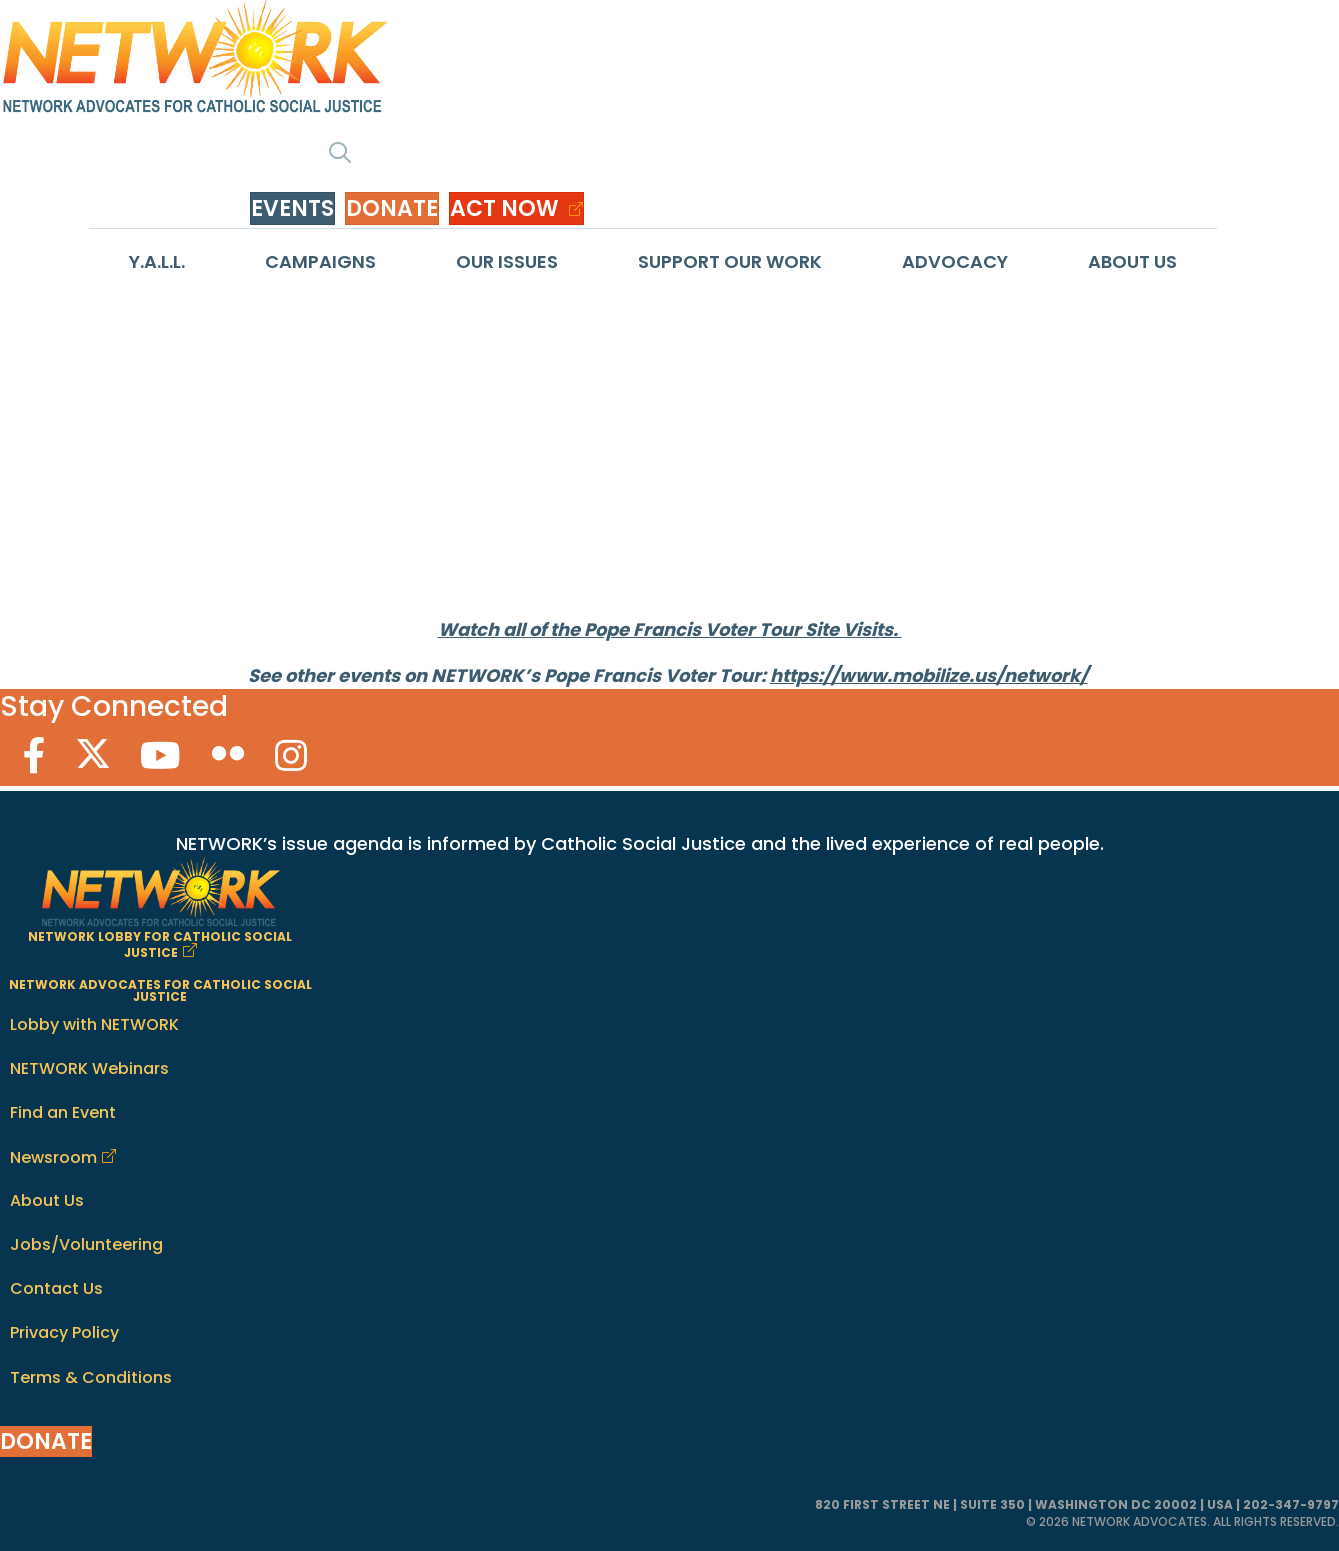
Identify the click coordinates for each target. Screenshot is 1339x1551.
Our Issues (507, 261)
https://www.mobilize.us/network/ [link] (929, 675)
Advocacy (955, 261)
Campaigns (320, 261)
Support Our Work (730, 261)
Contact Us (56, 1288)
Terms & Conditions (91, 1377)
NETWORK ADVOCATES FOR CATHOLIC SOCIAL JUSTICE (160, 990)
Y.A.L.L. (157, 261)
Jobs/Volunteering (86, 1244)
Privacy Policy (64, 1332)
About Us (1132, 261)
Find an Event (63, 1112)
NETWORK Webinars (89, 1068)
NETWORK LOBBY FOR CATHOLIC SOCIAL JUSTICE (160, 944)
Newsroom (53, 1157)
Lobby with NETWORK (94, 1024)
